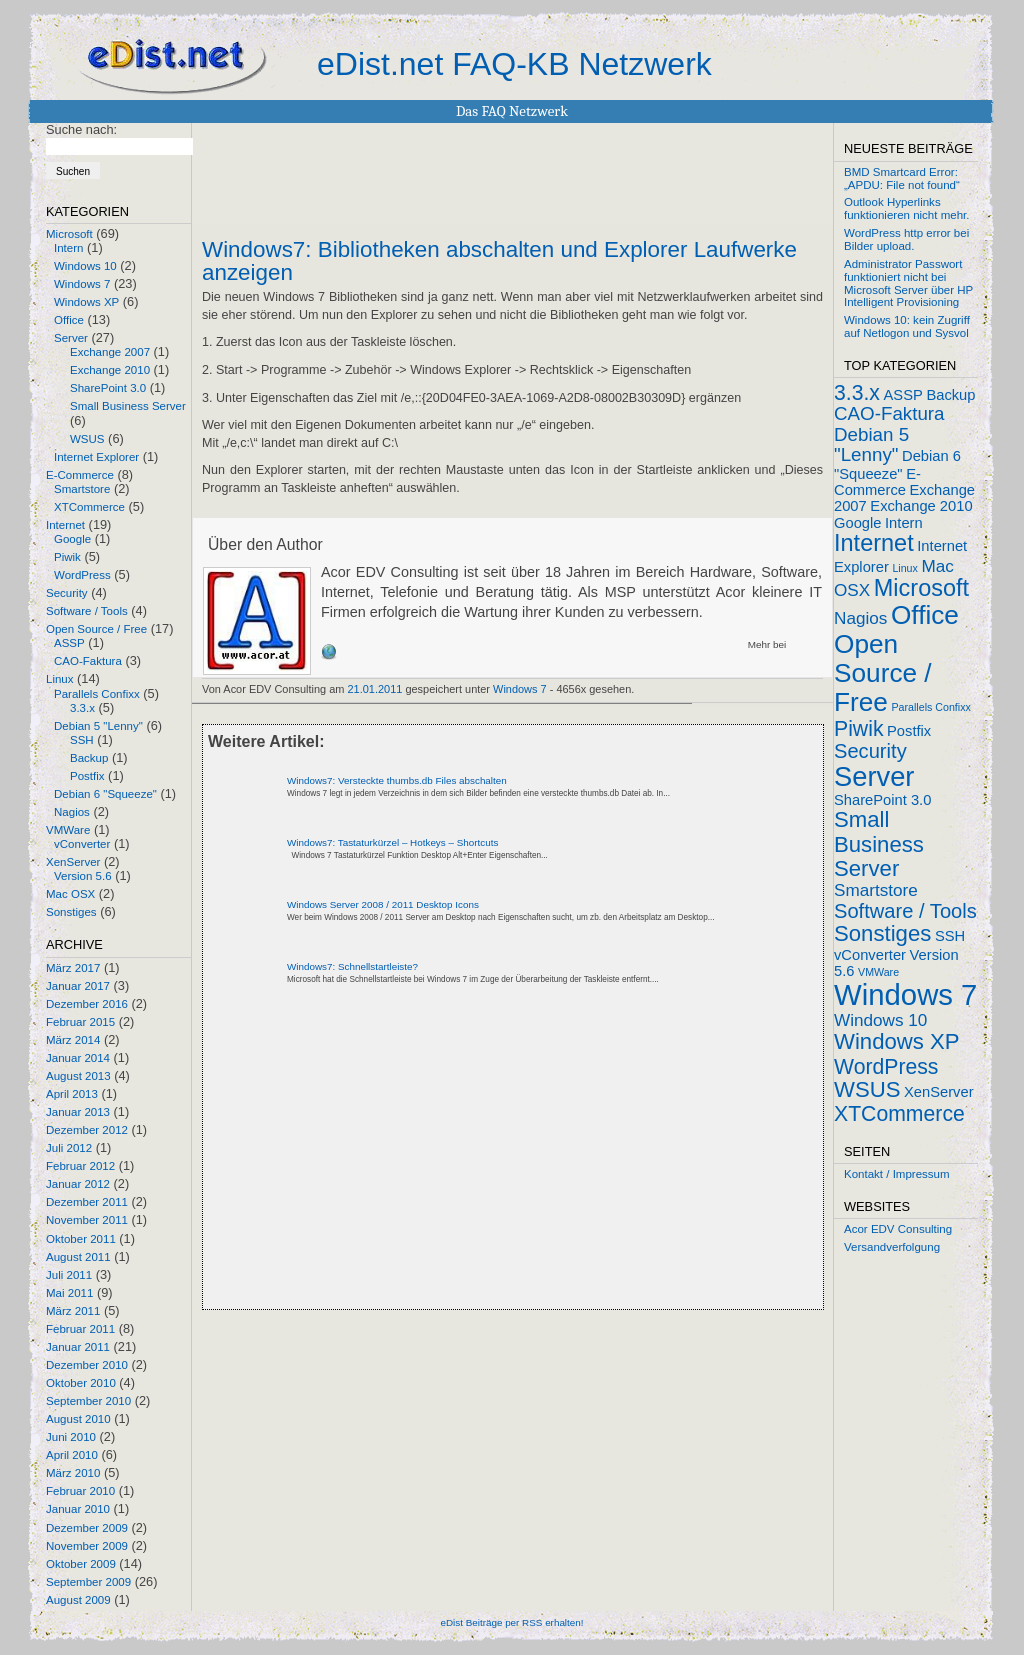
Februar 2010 (80, 1491)
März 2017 (73, 968)
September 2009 (88, 1582)
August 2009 (78, 1600)
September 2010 (88, 1401)
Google (72, 539)
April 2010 (72, 1455)
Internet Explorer (96, 457)
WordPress (82, 575)
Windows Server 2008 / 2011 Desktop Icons (383, 904)
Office (69, 320)
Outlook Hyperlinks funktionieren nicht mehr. (906, 208)
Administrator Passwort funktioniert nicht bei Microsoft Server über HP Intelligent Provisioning (908, 283)
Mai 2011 (69, 1293)
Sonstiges (71, 912)
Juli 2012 (69, 1148)
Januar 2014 (78, 1058)
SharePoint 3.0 (108, 388)
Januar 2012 (78, 1184)
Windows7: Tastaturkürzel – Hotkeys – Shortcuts (392, 842)
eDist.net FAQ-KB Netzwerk (514, 64)
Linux (60, 679)
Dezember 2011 (87, 1202)
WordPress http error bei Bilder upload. (906, 239)
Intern (68, 248)
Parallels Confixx (97, 694)
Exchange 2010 (110, 370)
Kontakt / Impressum (897, 1174)
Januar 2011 (78, 1347)
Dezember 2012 (87, 1130)
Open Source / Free (96, 629)
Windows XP (86, 302)
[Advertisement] (436, 1164)
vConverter (82, 844)
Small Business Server (128, 406)
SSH (82, 740)
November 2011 (87, 1220)
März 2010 (73, 1473)
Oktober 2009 (81, 1564)
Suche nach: (81, 129)
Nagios (72, 812)
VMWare (68, 830)
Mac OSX (70, 894)
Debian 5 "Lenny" (98, 726)
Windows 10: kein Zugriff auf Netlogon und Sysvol (907, 326)
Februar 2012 (80, 1166)
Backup (89, 758)
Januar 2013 (78, 1112)
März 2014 (73, 1040)
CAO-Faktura (88, 661)
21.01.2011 (375, 689)
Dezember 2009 (87, 1528)
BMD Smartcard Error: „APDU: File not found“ (902, 178)
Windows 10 (85, 266)
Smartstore (82, 489)
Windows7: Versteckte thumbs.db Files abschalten (397, 780)
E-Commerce (80, 475)
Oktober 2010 (81, 1383)
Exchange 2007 (110, 352)
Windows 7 (82, 284)
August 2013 (78, 1076)
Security (67, 593)
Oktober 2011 (81, 1239)
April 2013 (72, 1094)
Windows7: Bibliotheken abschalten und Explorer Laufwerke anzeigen (499, 261)
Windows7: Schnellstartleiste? (352, 966)
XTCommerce (89, 507)
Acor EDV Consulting (898, 1229)
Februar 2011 (80, 1329)
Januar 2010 (78, 1509)
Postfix (87, 776)
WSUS (87, 439)
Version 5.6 (83, 876)
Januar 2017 (78, 986)
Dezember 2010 (87, 1365)
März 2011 (73, 1311)
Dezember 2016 (87, 1004)
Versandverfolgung (892, 1247)
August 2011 (78, 1257)
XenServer (73, 862)
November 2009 (87, 1546)
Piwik (67, 557)
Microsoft (69, 234)
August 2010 (78, 1419)
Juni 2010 (71, 1437)
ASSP (69, 643)
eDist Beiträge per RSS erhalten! (511, 1622)
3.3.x (82, 708)
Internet (65, 525)
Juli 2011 (69, 1275)
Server (71, 338)
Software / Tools (87, 611)
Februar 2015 (80, 1022)
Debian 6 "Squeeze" (105, 794)
